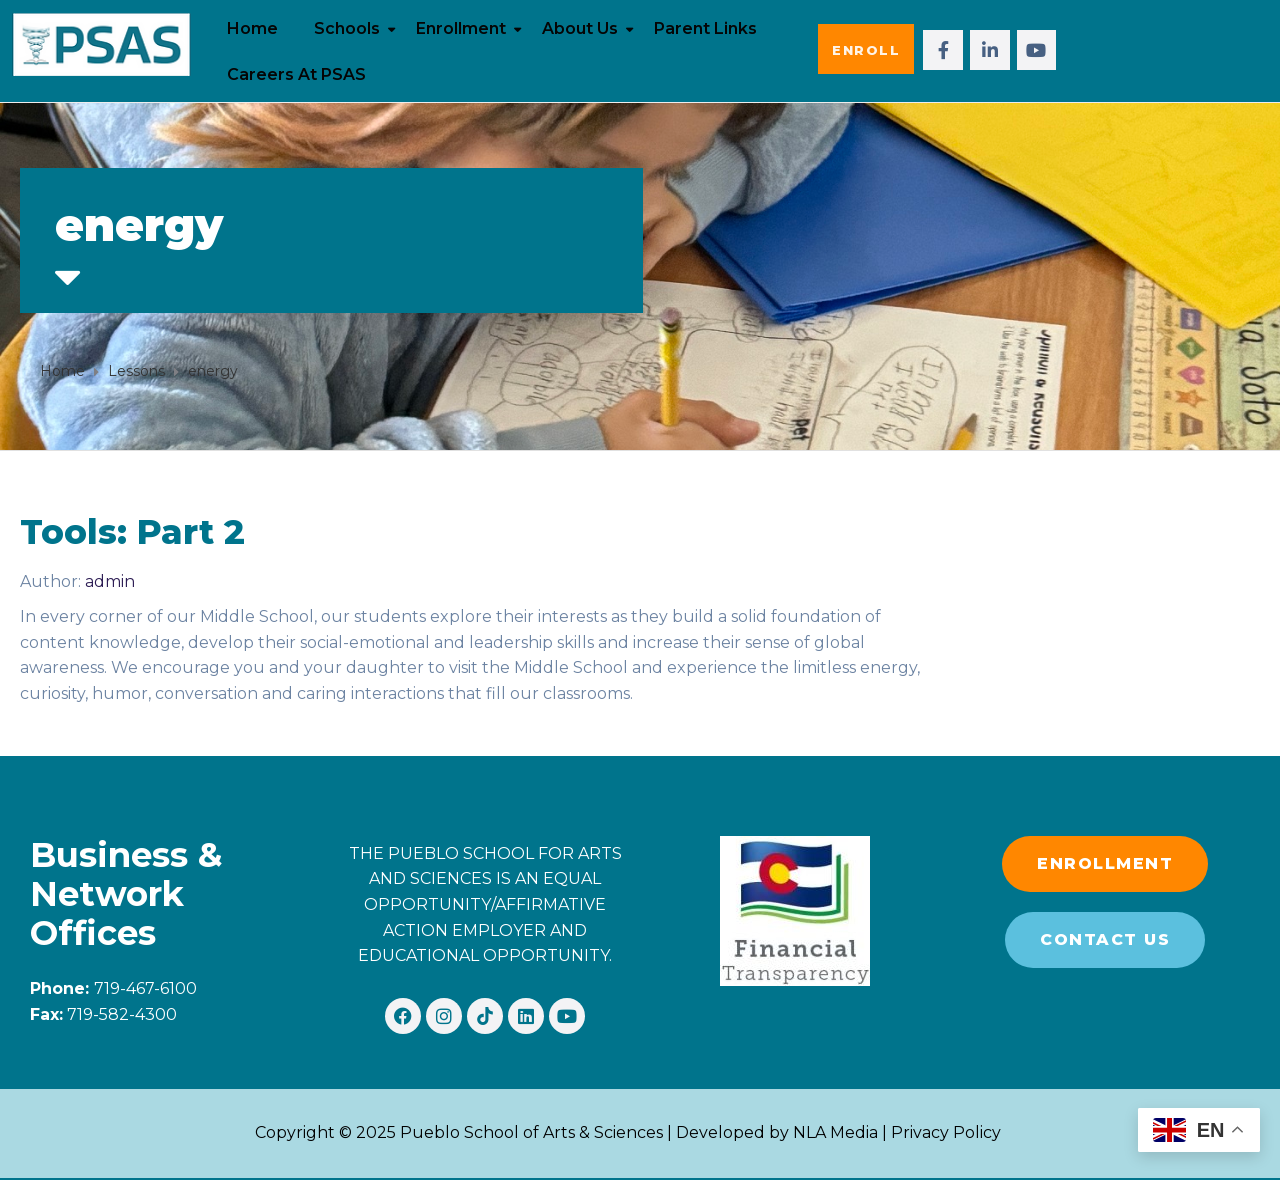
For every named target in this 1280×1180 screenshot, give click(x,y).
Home (252, 28)
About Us (580, 28)
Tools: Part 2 (132, 532)
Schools (347, 28)
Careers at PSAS (296, 74)
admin (110, 581)
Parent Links (705, 28)
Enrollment (461, 28)
